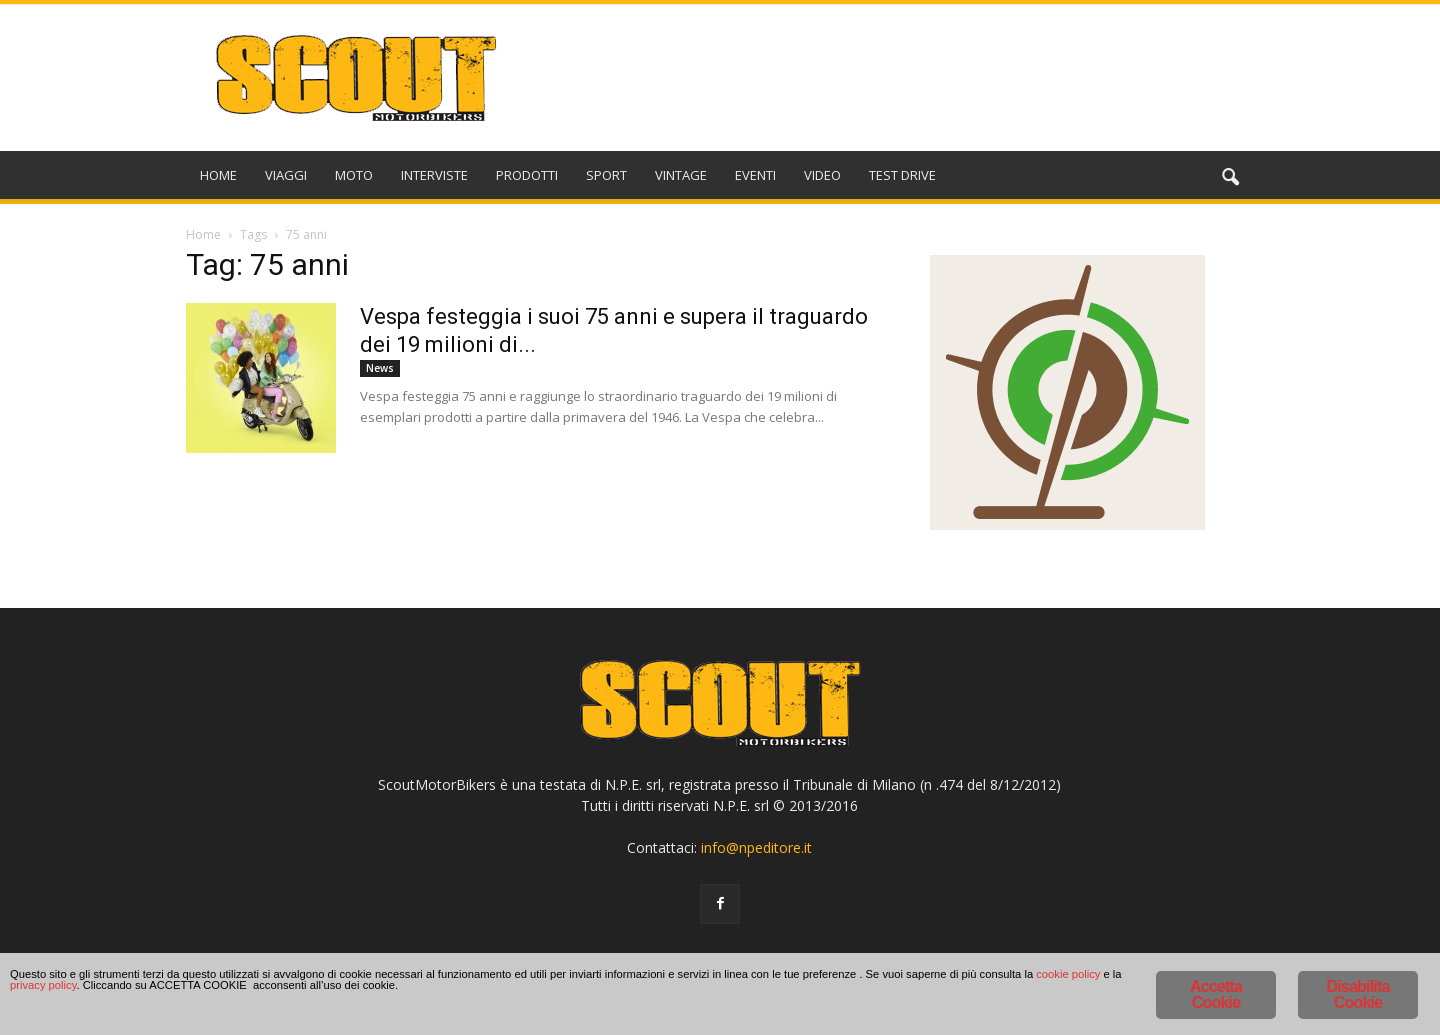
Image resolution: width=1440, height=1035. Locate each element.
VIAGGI (286, 175)
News (380, 368)
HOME (218, 175)
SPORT (606, 175)
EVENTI (755, 175)
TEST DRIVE (902, 175)
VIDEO (822, 175)
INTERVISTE (434, 175)
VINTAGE (681, 175)
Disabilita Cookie (1357, 994)
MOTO (354, 175)
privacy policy (627, 997)
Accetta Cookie (1216, 994)
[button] (1230, 178)
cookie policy (491, 997)
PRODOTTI (527, 175)
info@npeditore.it (756, 847)
